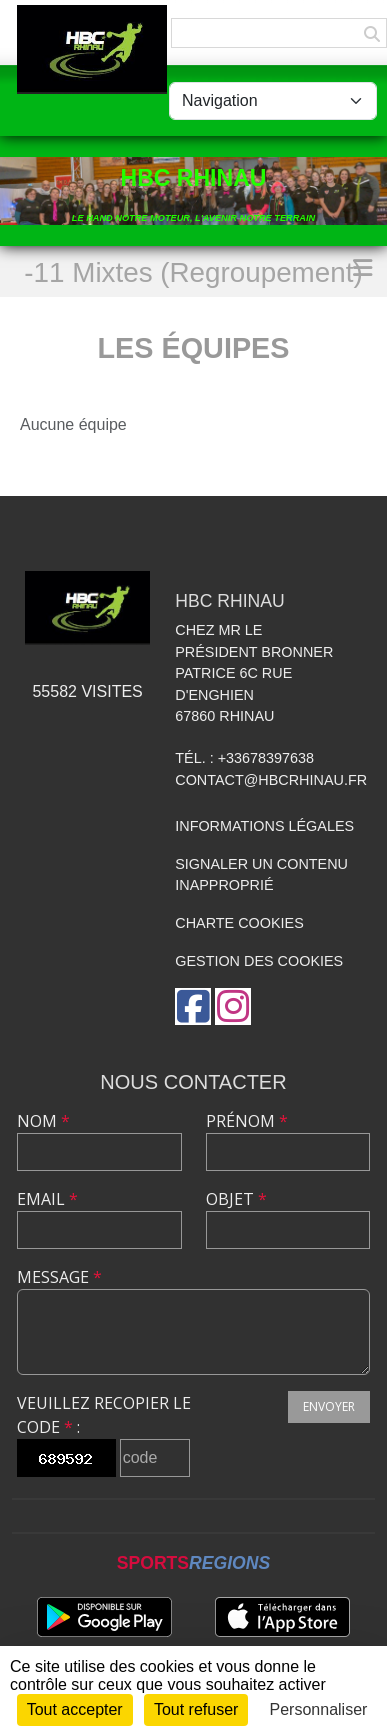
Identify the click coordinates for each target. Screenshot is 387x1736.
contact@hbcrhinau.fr (271, 780)
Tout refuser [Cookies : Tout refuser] (196, 1709)
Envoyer (329, 1406)
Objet (236, 1199)
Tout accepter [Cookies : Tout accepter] (75, 1709)
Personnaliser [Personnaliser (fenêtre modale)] (319, 1709)
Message (59, 1277)
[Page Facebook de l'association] (193, 1006)
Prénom (247, 1121)
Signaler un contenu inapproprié (261, 875)
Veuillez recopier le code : (104, 1415)
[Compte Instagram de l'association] (233, 1006)
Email (47, 1199)
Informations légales (264, 826)
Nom (43, 1121)
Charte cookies (239, 923)
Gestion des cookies (259, 961)
